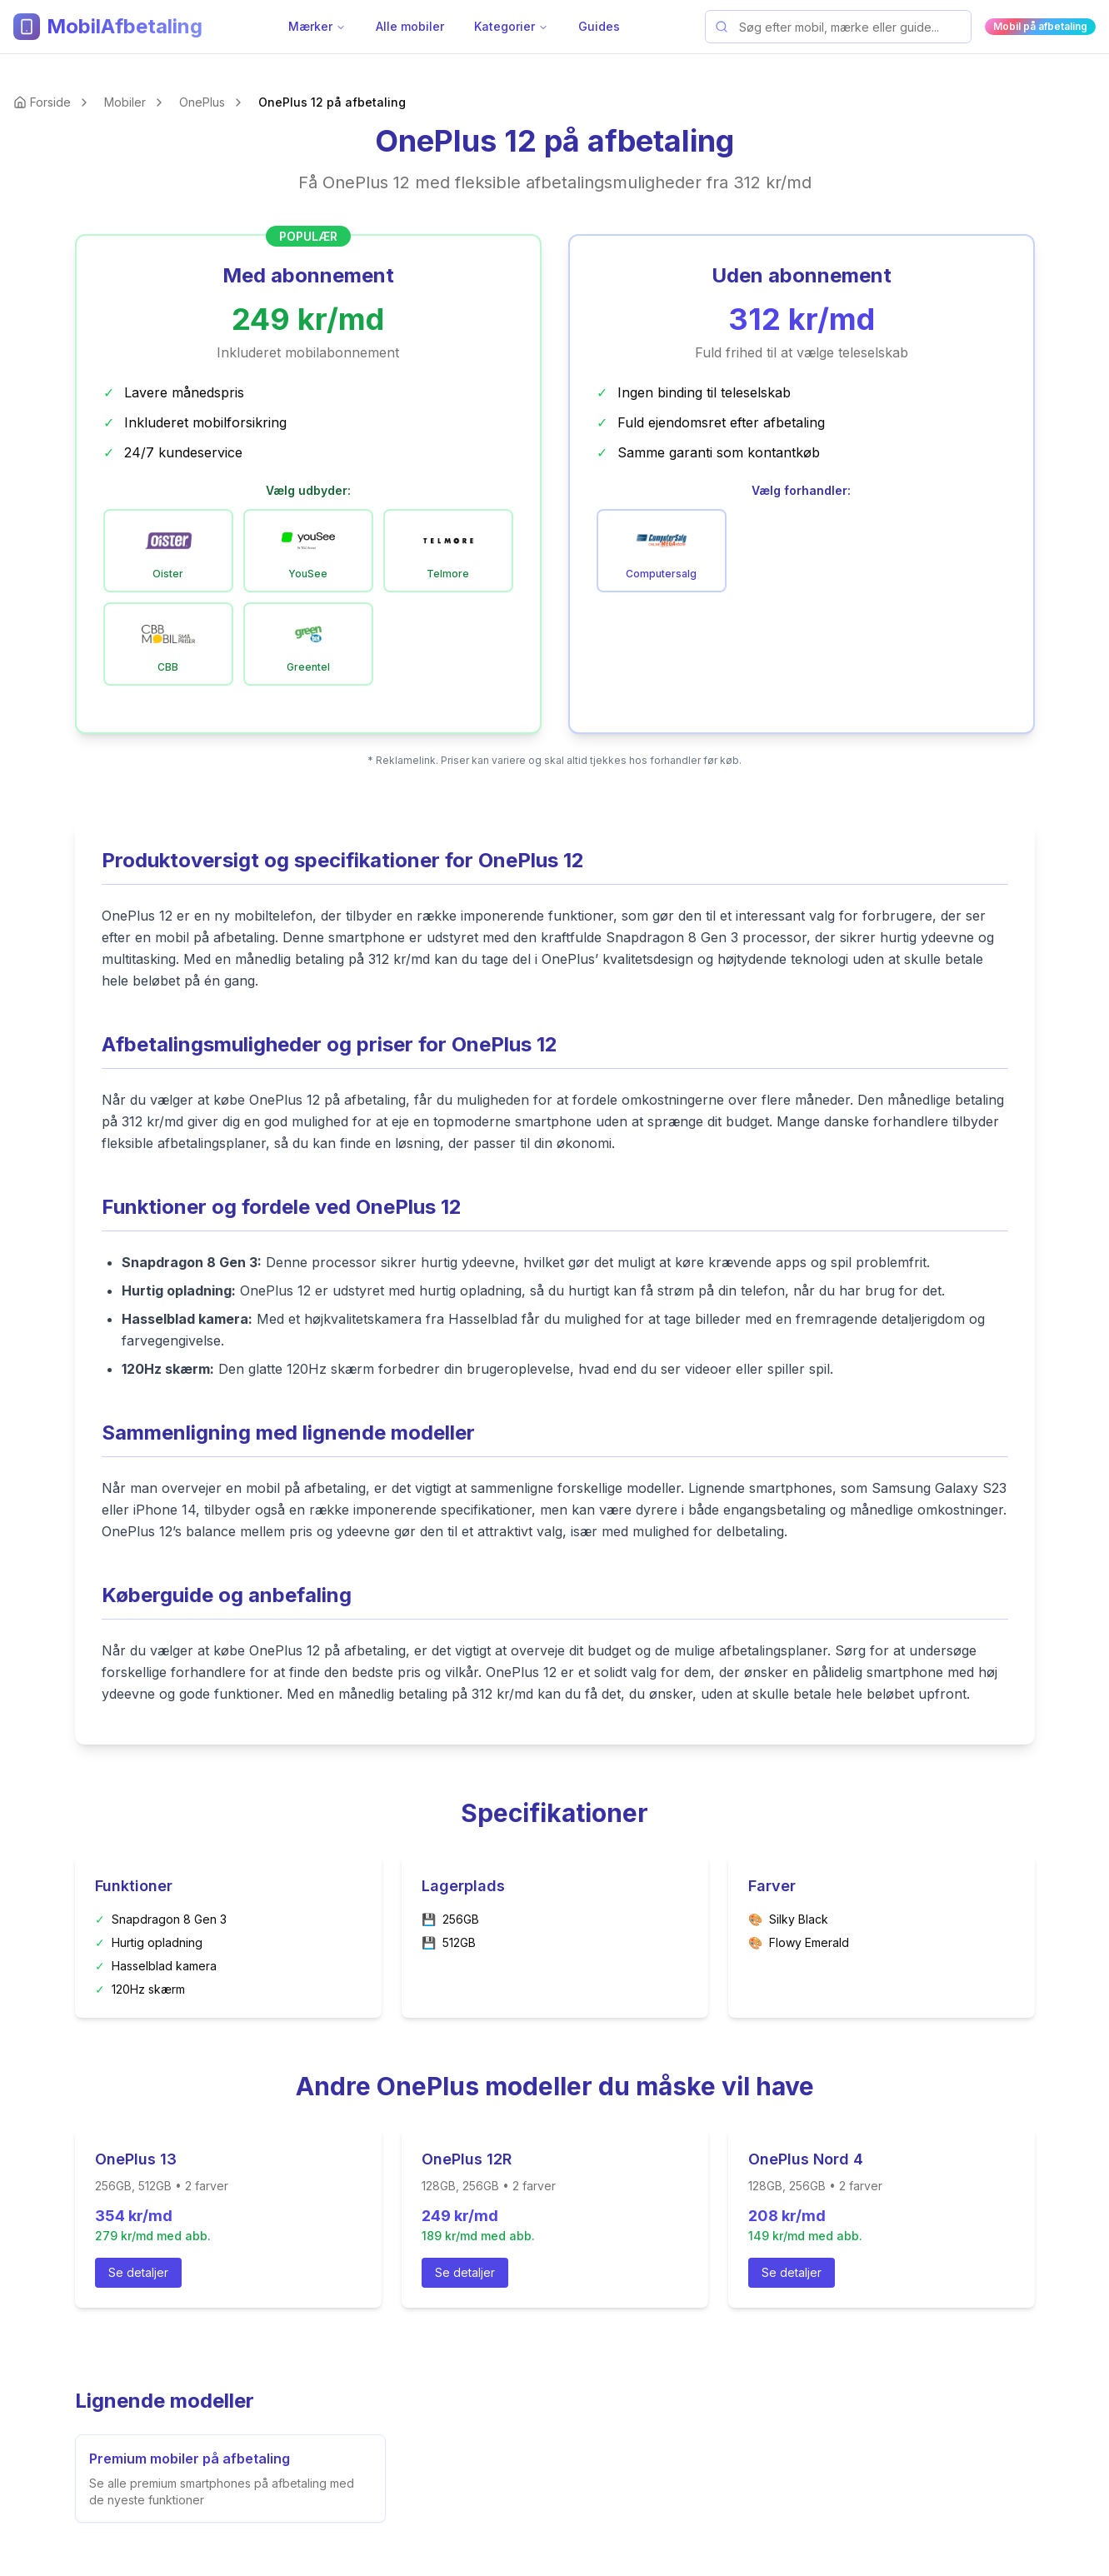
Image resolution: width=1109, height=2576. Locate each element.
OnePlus (202, 102)
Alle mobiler (410, 26)
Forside (50, 102)
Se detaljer (138, 2272)
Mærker (317, 26)
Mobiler (125, 102)
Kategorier (511, 26)
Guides (599, 26)
